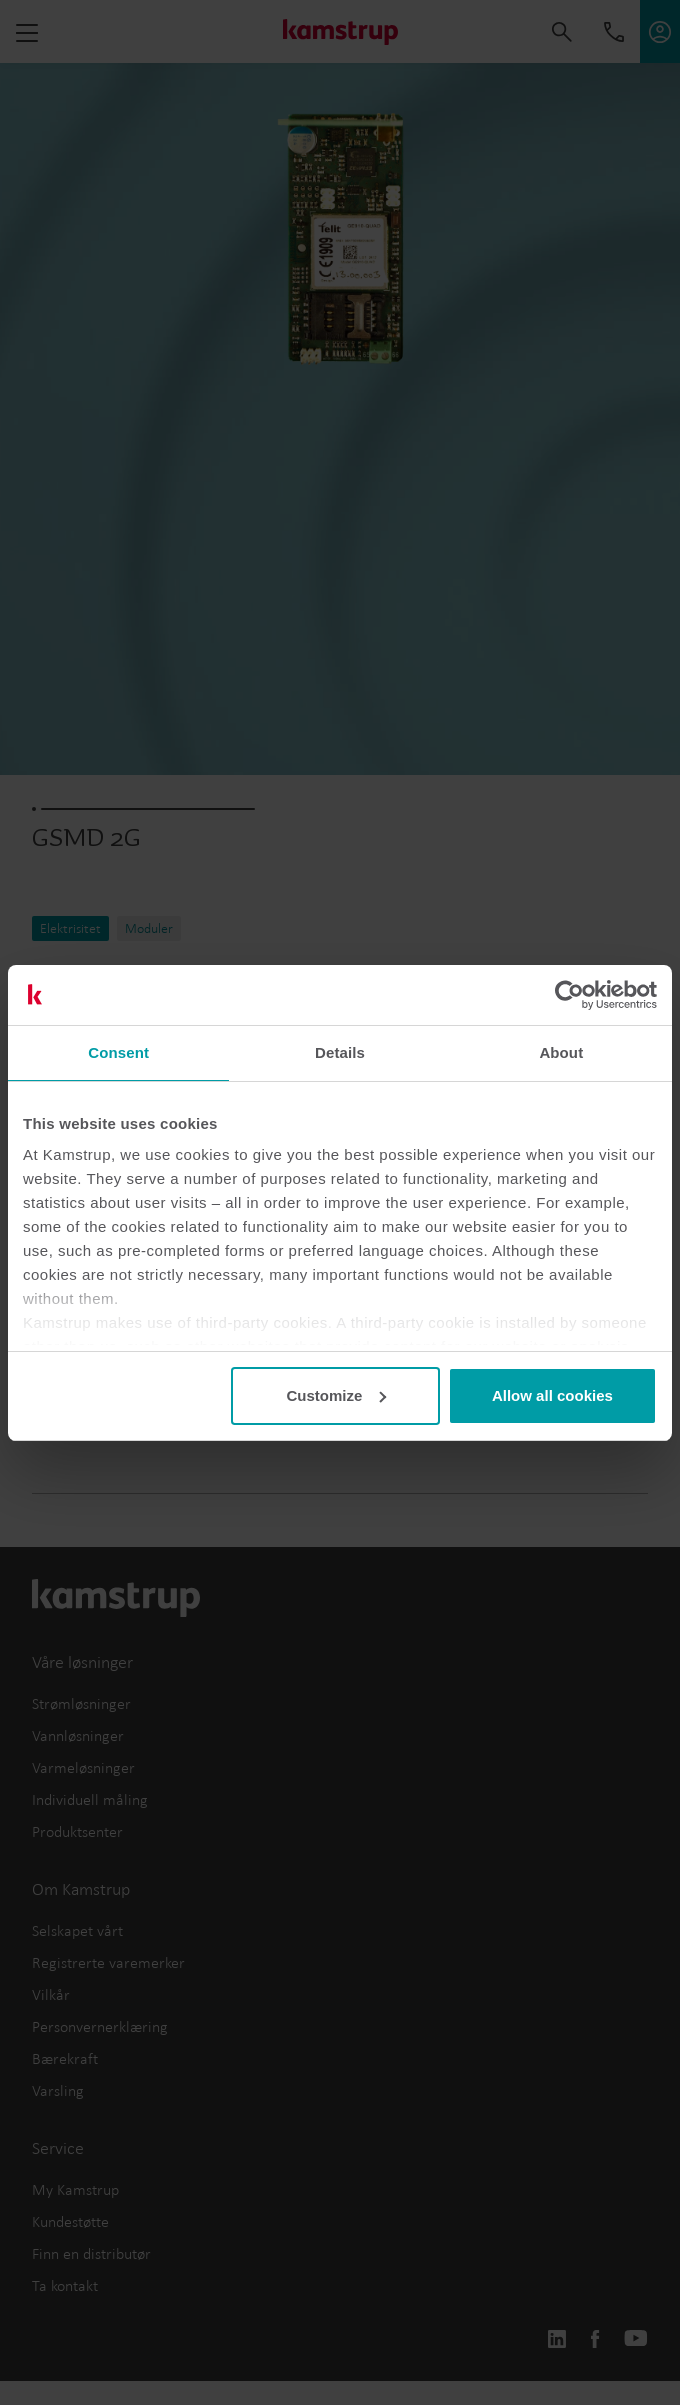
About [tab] (561, 1052)
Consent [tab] (118, 1052)
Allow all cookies (552, 1395)
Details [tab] (340, 1052)
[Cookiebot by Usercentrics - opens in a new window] (569, 995)
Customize (337, 1395)
